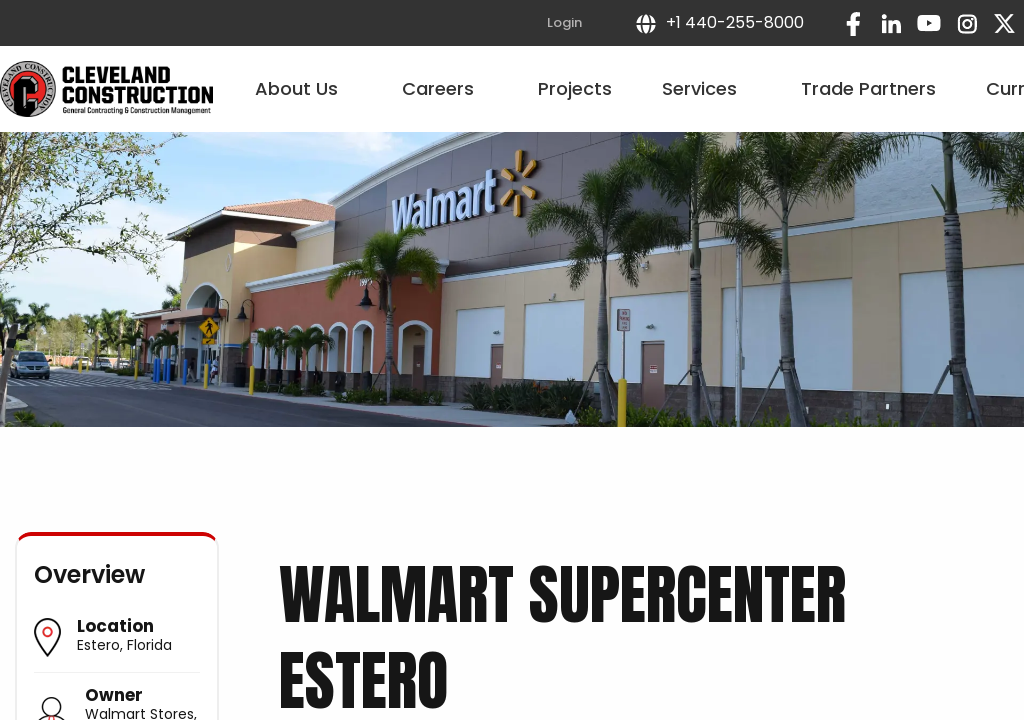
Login (564, 22)
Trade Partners (868, 88)
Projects (575, 88)
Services (706, 88)
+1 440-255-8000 (719, 22)
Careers (445, 88)
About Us (303, 88)
